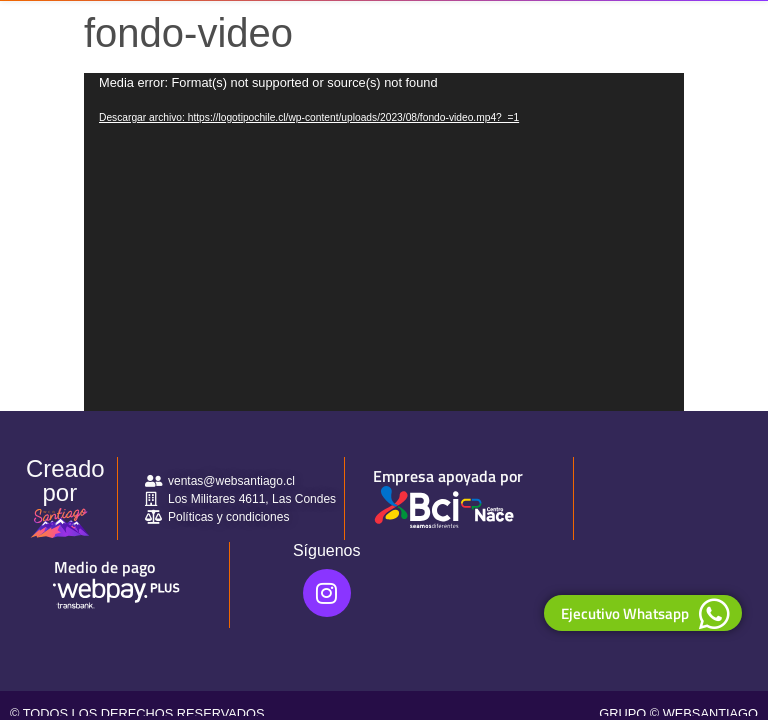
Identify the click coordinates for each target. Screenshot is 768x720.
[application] (384, 242)
